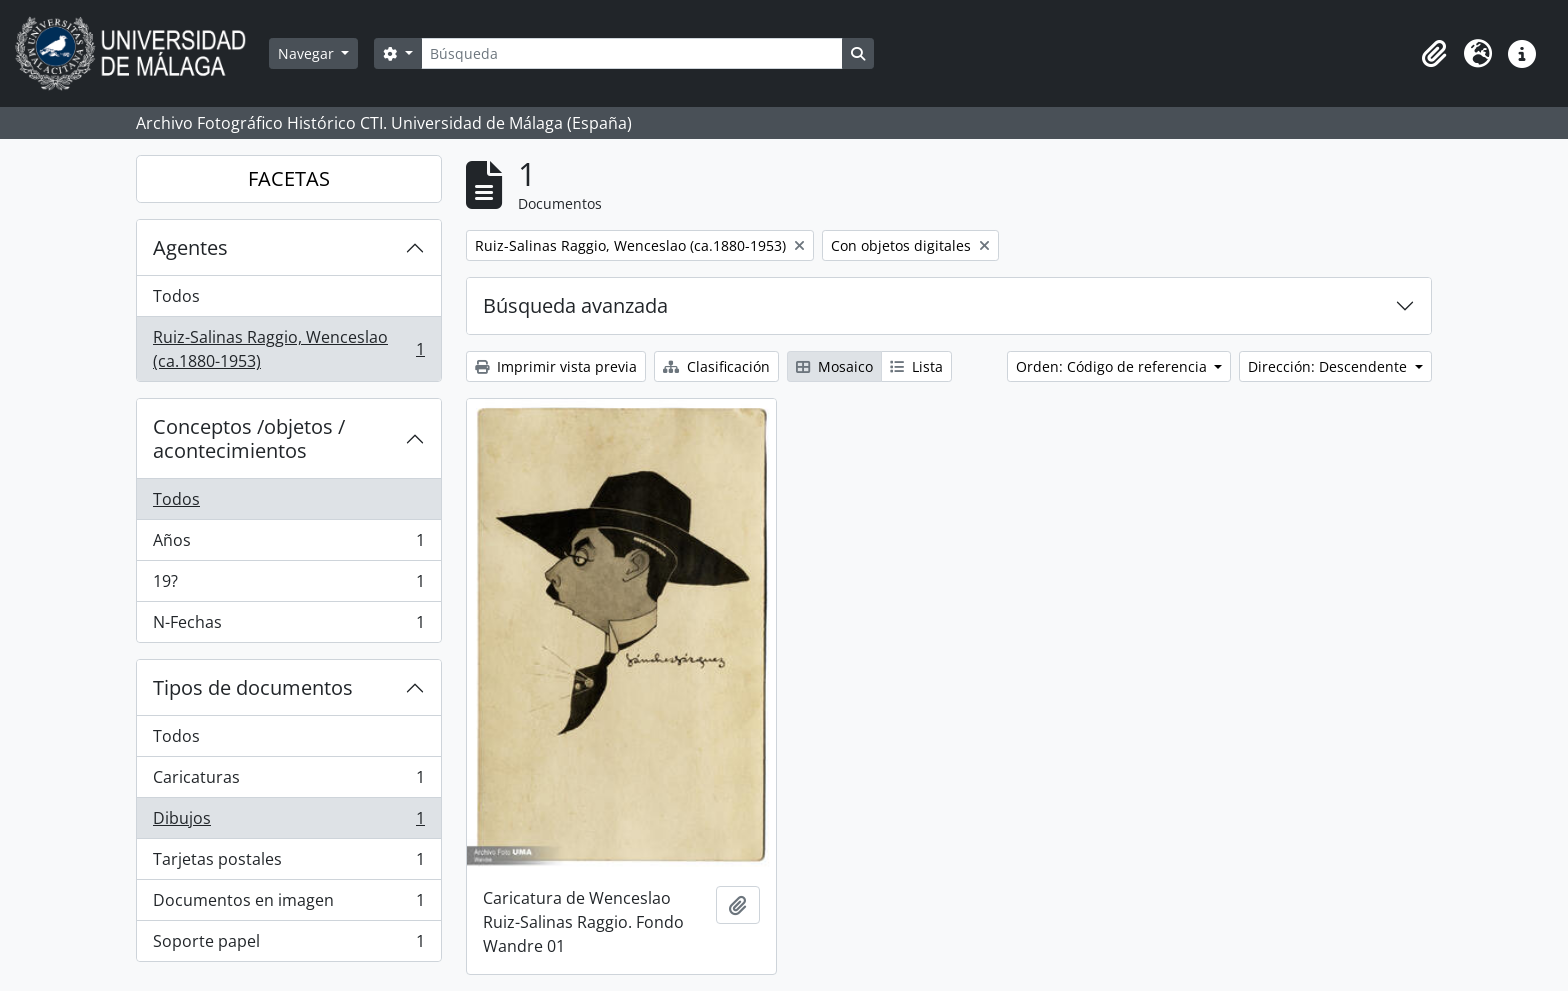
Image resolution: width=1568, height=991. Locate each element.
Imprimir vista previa (556, 366)
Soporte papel (288, 945)
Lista (916, 366)
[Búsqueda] (632, 53)
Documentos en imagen (288, 904)
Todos (176, 296)
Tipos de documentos (253, 687)
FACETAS (289, 178)
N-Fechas (288, 626)
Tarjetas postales (288, 863)
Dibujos (288, 822)
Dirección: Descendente (1329, 366)
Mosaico (834, 366)
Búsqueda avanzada (575, 305)
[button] (1434, 54)
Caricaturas (288, 781)
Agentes (190, 247)
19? (288, 585)
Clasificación (716, 366)
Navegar (308, 53)
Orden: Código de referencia (1113, 366)
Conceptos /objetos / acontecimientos (249, 438)
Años (288, 544)
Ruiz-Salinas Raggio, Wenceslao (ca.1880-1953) (288, 349)
